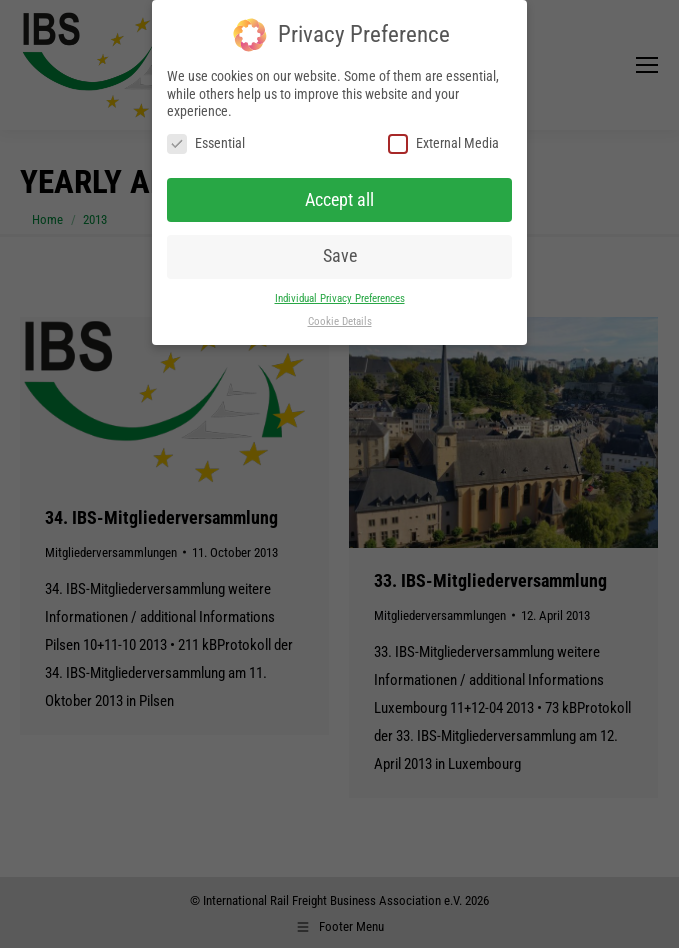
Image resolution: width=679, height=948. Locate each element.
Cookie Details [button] (340, 321)
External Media (443, 143)
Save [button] (340, 256)
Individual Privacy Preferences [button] (340, 298)
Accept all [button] (339, 200)
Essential (206, 143)
